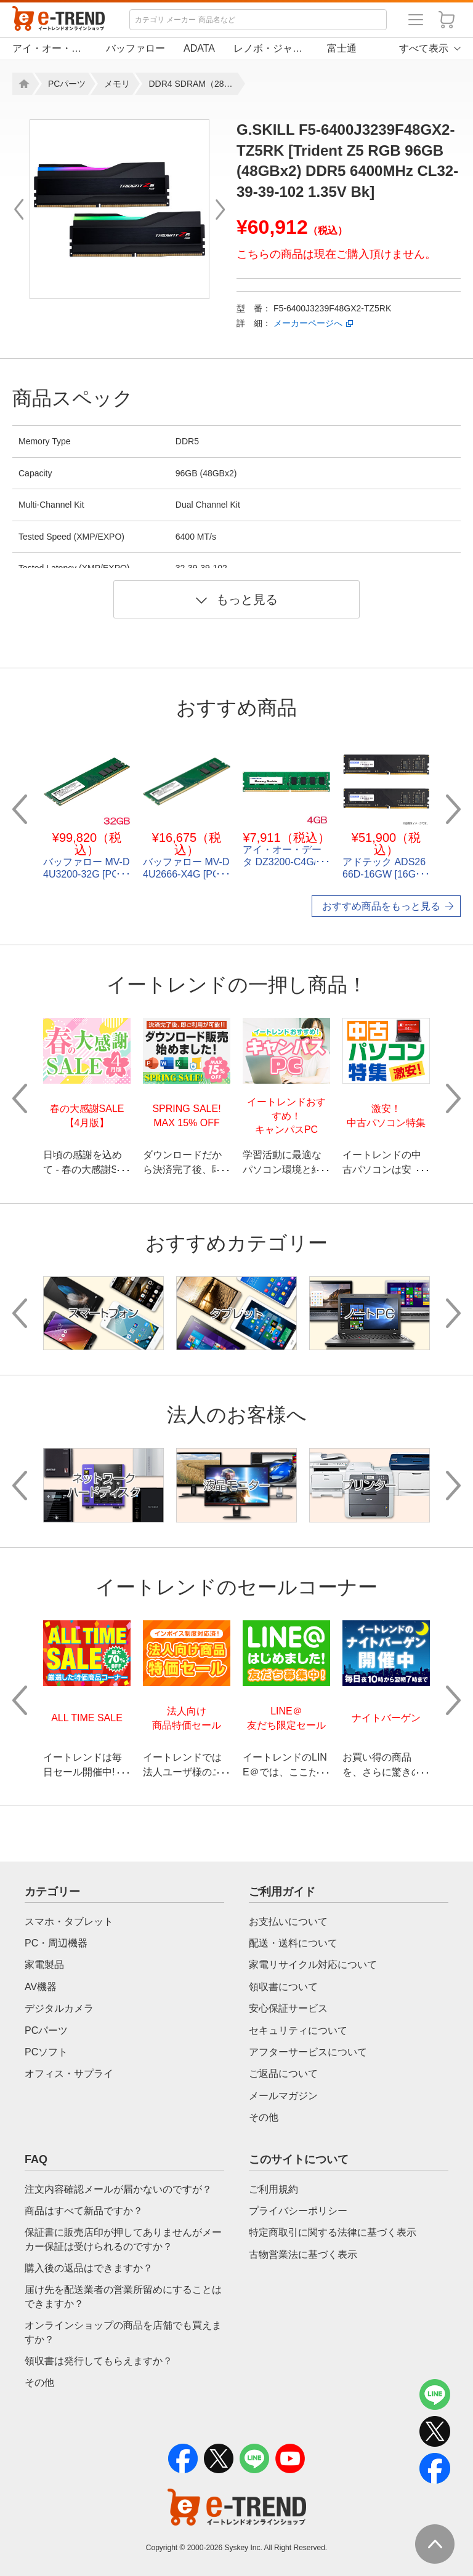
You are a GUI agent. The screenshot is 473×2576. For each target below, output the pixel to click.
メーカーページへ (307, 323)
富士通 (342, 48)
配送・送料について (293, 1943)
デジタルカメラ (59, 2008)
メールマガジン (283, 2095)
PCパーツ (67, 84)
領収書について (283, 1987)
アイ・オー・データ (49, 48)
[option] (119, 209)
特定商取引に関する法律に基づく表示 (332, 2232)
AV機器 (41, 1987)
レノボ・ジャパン (271, 48)
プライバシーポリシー (298, 2211)
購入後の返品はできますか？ (89, 2268)
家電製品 (44, 1964)
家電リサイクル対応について (313, 1964)
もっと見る (237, 599)
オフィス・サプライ (69, 2073)
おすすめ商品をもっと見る (381, 906)
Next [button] (453, 809)
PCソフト (46, 2052)
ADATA (199, 48)
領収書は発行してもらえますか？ (98, 2361)
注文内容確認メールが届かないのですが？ (118, 2189)
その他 (263, 2117)
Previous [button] (19, 809)
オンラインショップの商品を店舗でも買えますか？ (123, 2332)
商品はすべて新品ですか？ (84, 2211)
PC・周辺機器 (56, 1943)
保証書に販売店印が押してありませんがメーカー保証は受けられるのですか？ (123, 2239)
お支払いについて (288, 1921)
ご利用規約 (273, 2189)
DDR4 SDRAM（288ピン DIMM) (193, 84)
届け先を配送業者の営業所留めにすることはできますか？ (123, 2296)
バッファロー (135, 48)
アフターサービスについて (308, 2052)
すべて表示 (423, 48)
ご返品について (283, 2073)
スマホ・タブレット (69, 1921)
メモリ (117, 84)
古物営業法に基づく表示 (303, 2254)
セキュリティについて (298, 2030)
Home (22, 84)
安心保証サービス (288, 2008)
